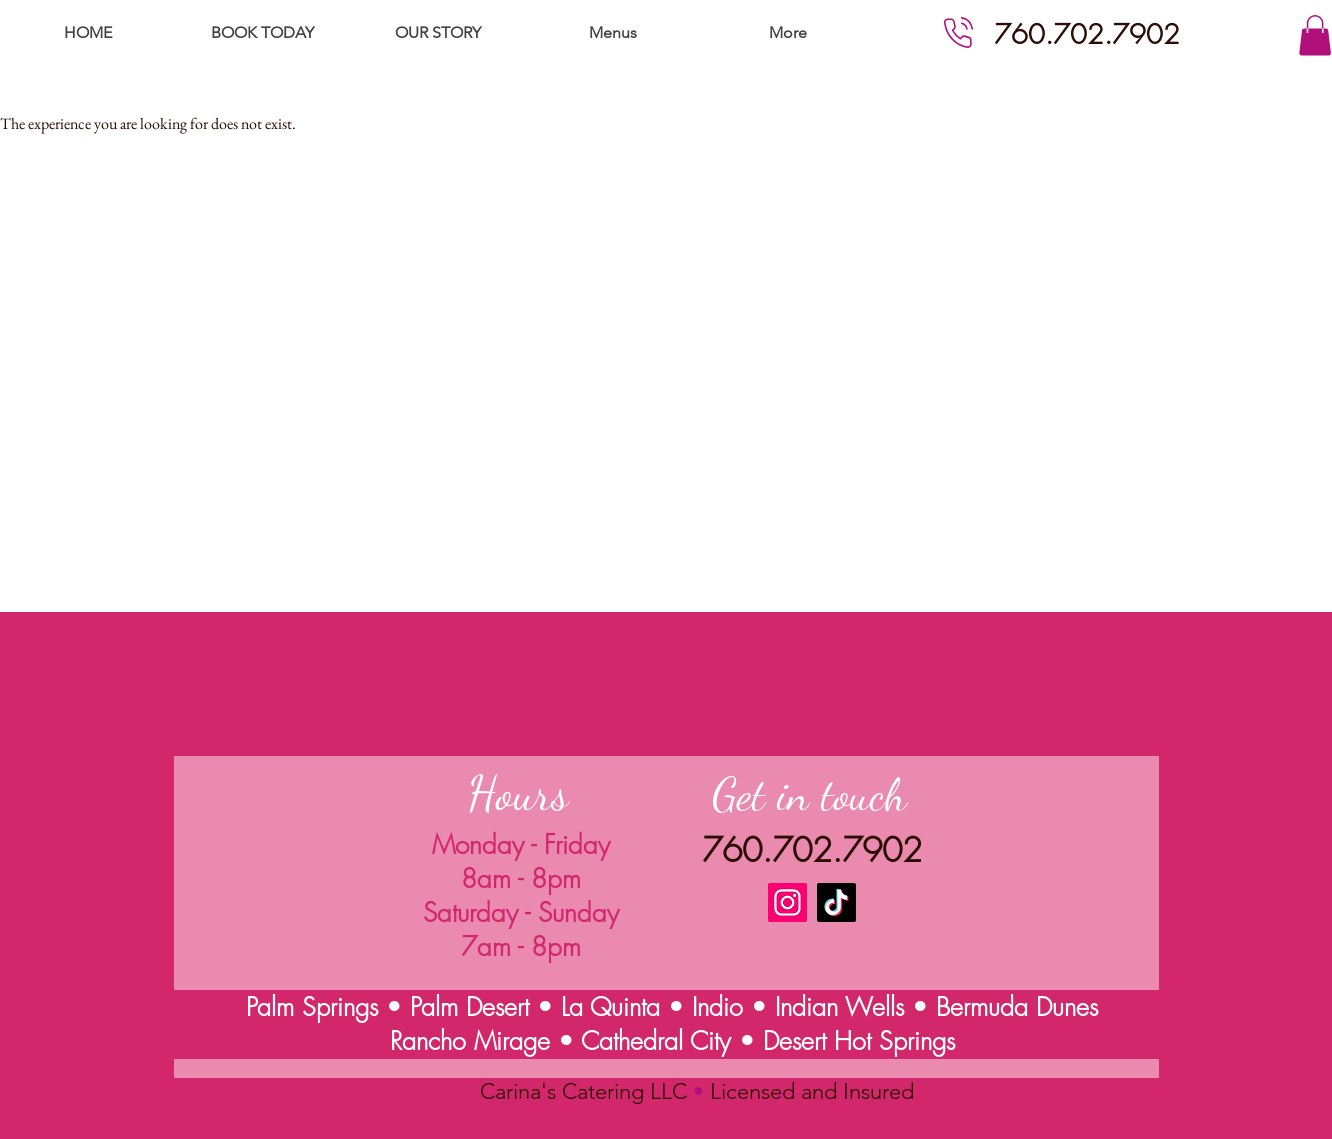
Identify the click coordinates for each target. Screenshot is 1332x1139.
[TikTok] (836, 902)
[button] (1315, 35)
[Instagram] (787, 902)
